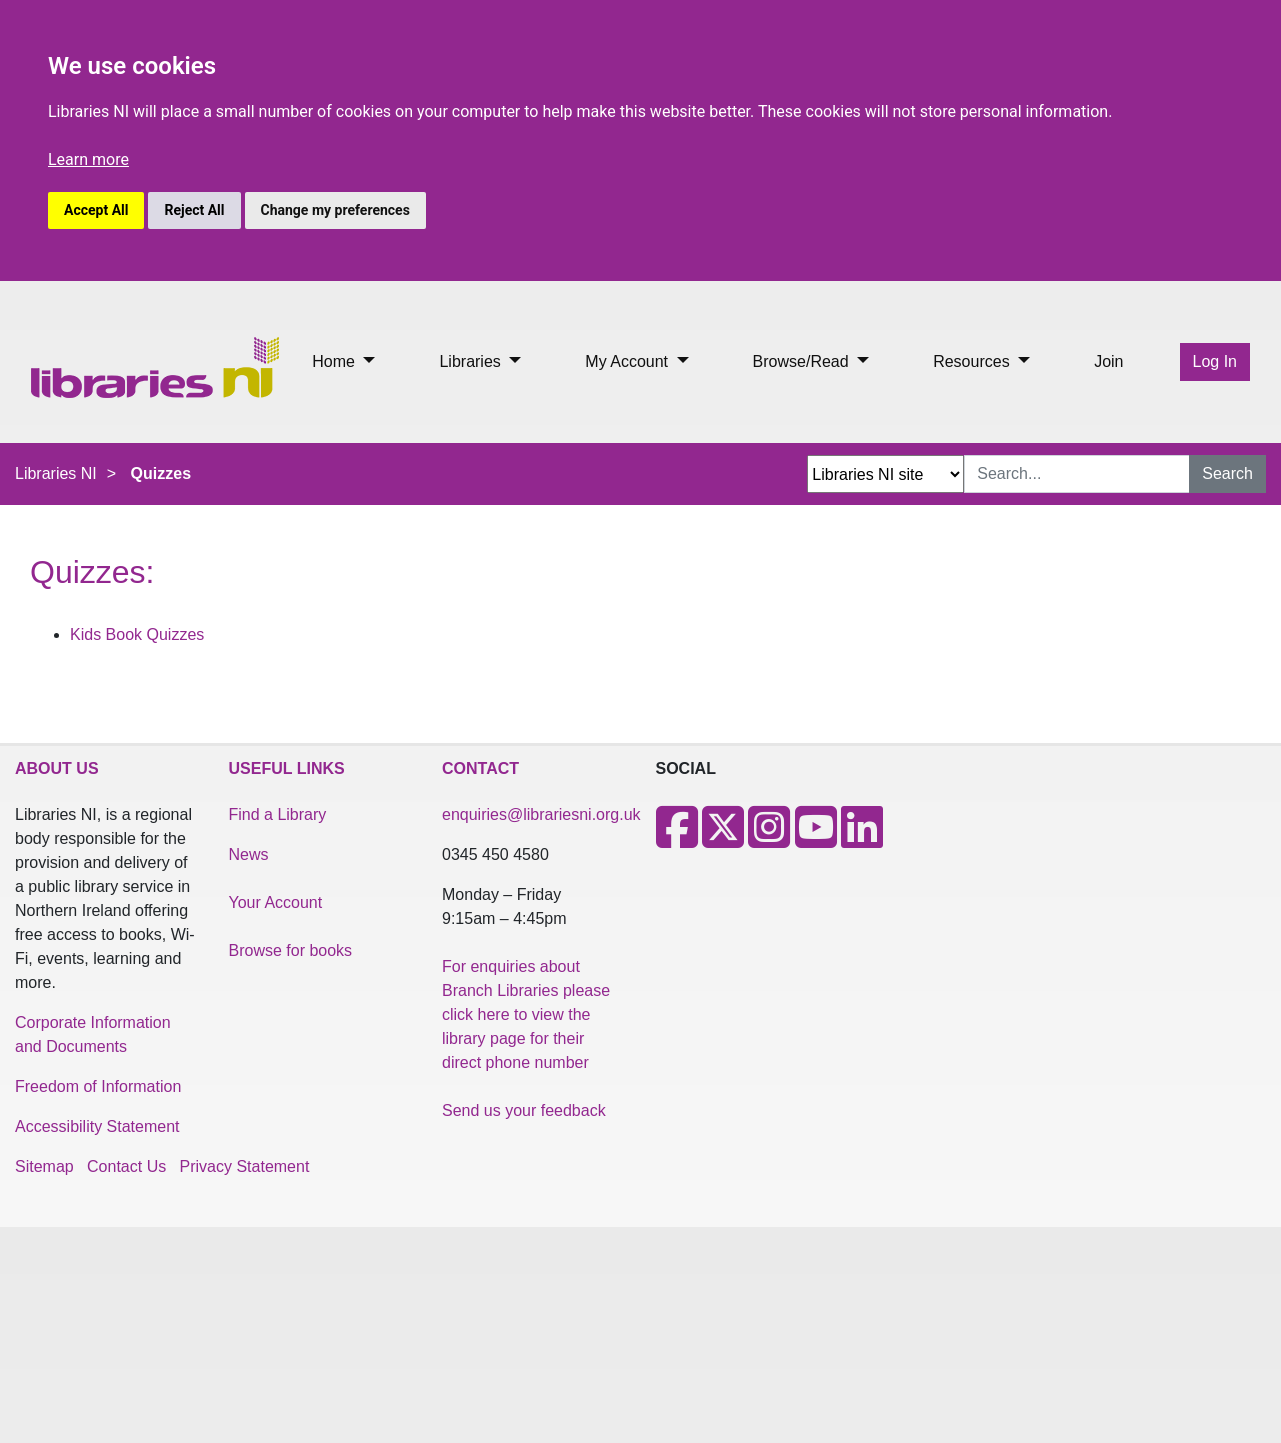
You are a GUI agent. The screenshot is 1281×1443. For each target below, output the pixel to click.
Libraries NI (56, 473)
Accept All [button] (96, 210)
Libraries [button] (472, 361)
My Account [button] (628, 361)
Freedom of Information (98, 1086)
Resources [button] (973, 361)
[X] (723, 839)
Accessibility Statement (97, 1126)
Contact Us (126, 1166)
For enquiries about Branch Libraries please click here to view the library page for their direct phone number (526, 1014)
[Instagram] (769, 839)
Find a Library (278, 814)
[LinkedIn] (862, 839)
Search (1227, 473)
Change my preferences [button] (335, 210)
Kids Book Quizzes (137, 634)
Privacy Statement (245, 1166)
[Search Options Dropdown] (885, 474)
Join (1108, 361)
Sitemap (44, 1166)
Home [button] (335, 361)
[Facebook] (677, 839)
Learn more (88, 159)
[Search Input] (1077, 474)
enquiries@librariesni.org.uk (541, 814)
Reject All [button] (194, 210)
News (249, 854)
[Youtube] (816, 839)
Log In (1215, 361)
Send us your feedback (524, 1110)
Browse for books (291, 950)
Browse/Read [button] (803, 361)
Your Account (276, 902)
